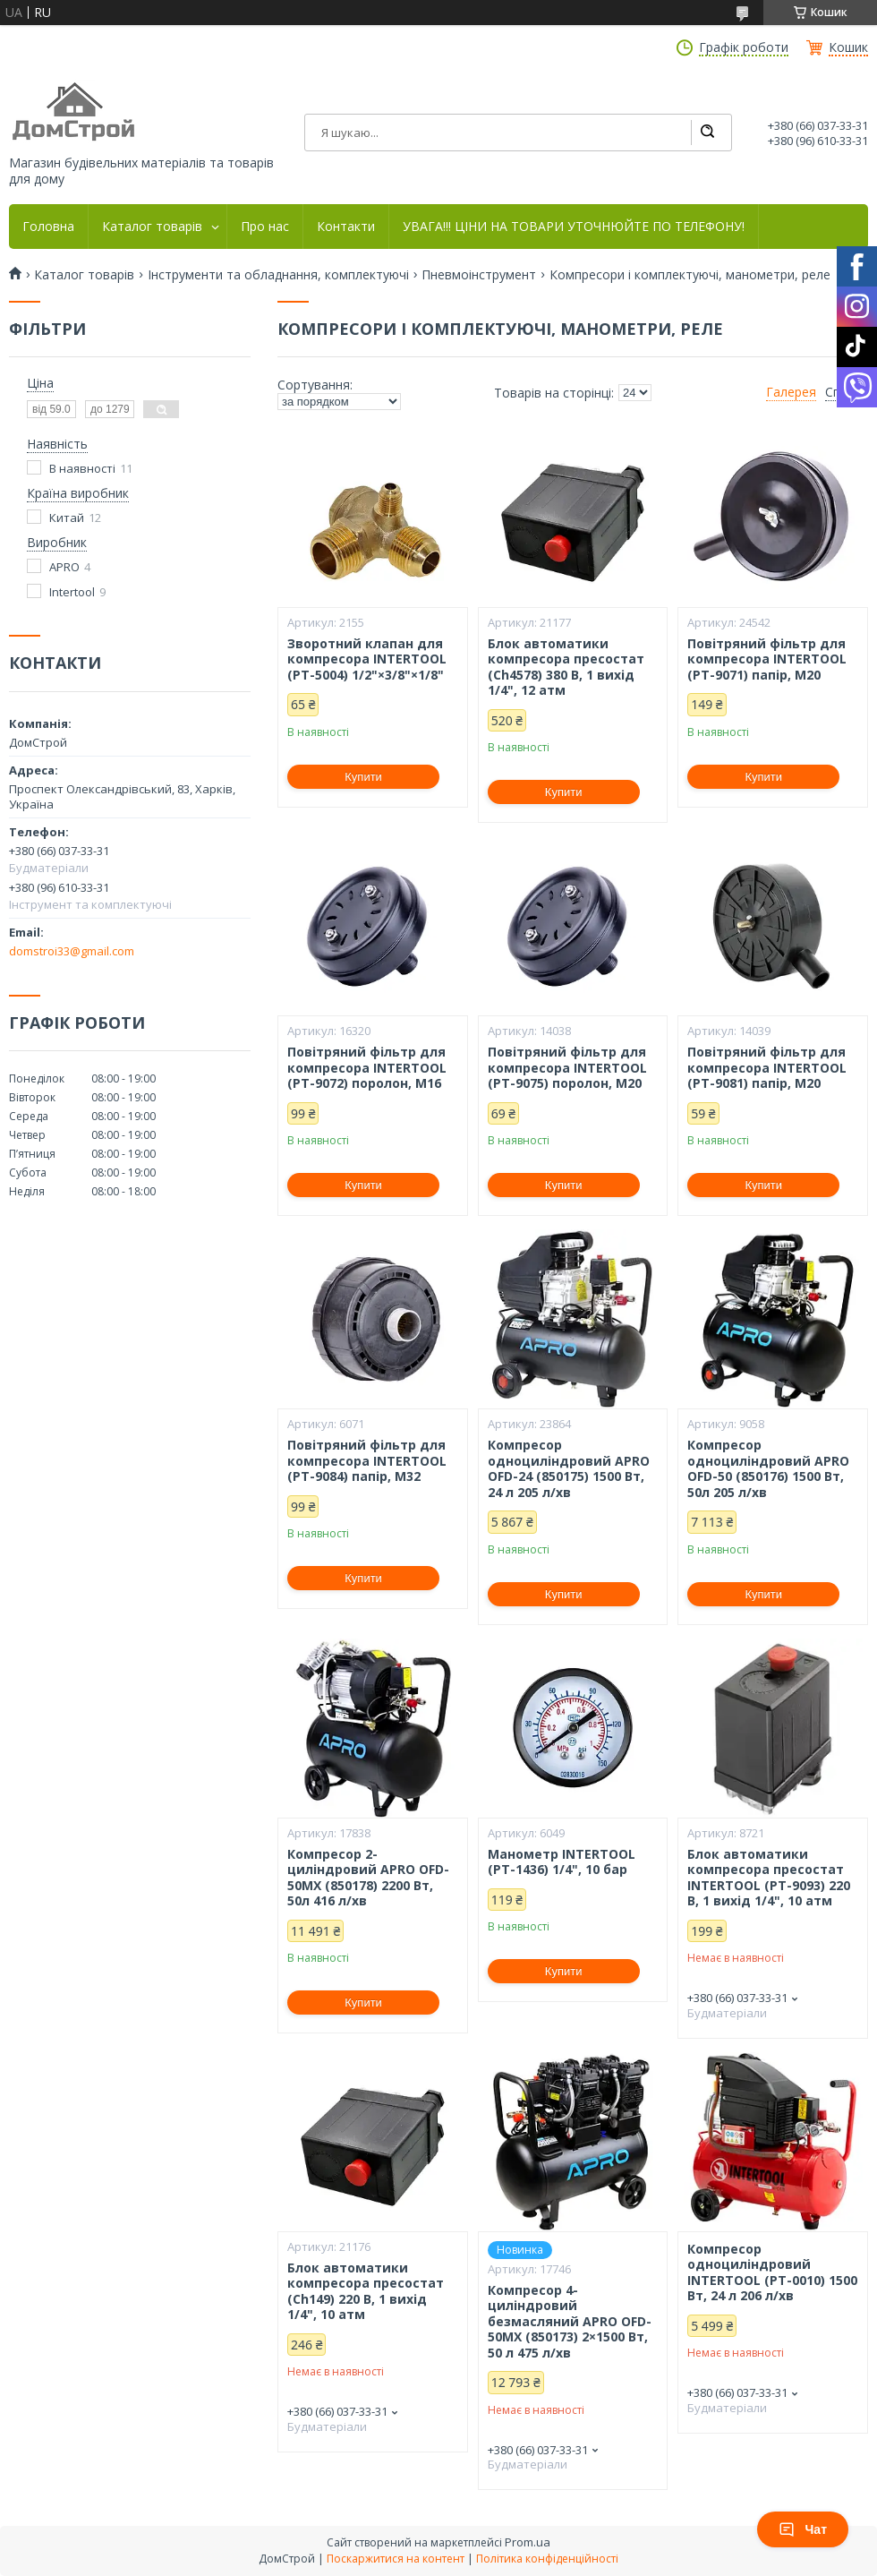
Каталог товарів (152, 226)
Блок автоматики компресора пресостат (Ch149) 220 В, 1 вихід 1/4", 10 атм (365, 2291)
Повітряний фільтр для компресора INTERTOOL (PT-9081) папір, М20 (767, 1067)
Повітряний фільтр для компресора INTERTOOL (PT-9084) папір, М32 (367, 1461)
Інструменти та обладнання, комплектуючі (278, 275)
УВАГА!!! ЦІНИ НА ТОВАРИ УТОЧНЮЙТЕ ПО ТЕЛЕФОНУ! (574, 226)
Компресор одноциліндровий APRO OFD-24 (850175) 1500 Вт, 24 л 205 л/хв (569, 1468)
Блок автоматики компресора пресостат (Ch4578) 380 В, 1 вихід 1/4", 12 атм (566, 667)
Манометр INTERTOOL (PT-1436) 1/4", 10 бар (561, 1862)
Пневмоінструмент (478, 275)
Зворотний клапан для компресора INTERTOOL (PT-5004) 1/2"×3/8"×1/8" (367, 659)
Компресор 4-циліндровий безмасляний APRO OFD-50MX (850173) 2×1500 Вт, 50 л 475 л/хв (569, 2321)
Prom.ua (527, 2542)
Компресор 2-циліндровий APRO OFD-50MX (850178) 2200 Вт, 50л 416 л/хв (368, 1877)
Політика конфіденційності (547, 2558)
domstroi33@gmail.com (71, 951)
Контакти (346, 226)
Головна (48, 226)
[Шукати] (707, 132)
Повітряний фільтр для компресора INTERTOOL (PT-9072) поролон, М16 (367, 1067)
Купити (363, 776)
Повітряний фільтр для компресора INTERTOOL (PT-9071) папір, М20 (767, 659)
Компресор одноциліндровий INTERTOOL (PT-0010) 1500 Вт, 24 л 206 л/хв (772, 2272)
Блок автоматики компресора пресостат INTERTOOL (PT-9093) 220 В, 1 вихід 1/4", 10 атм (768, 1877)
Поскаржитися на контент (395, 2558)
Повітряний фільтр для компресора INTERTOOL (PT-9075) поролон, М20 (567, 1067)
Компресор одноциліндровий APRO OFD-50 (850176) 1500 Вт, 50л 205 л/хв (768, 1468)
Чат (803, 2529)
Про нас (265, 226)
